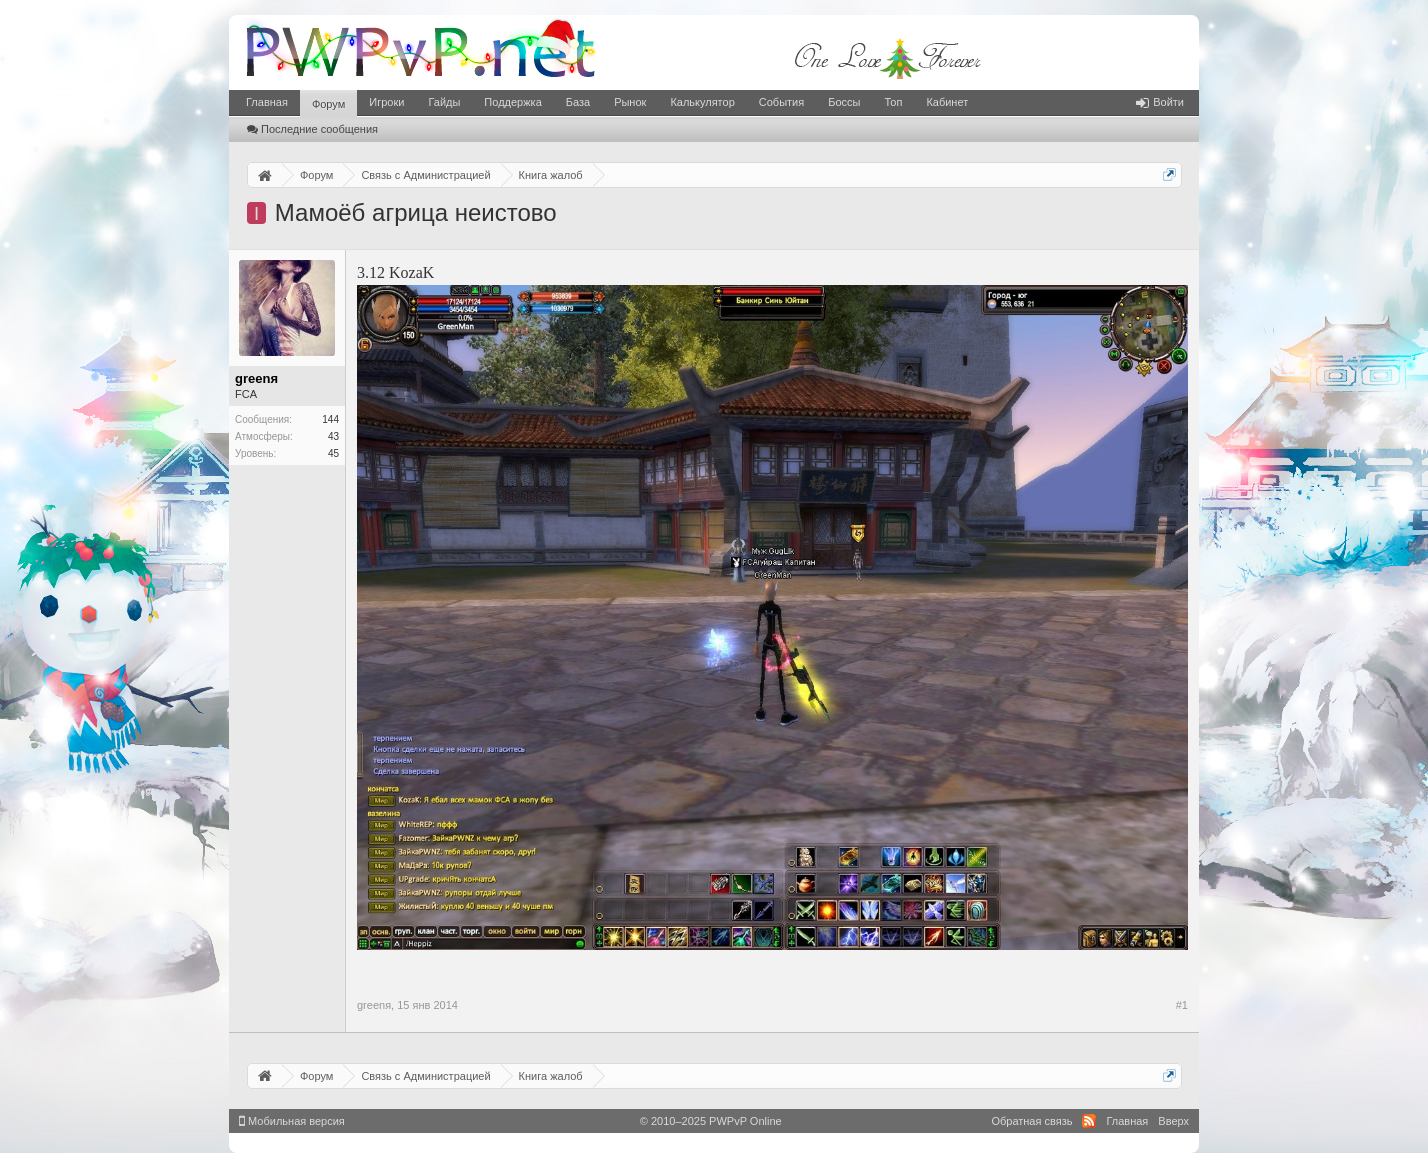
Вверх (1173, 1121)
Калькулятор (702, 102)
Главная (267, 102)
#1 (1182, 1005)
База (578, 102)
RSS (1089, 1121)
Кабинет (947, 102)
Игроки (386, 102)
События (781, 102)
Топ (893, 102)
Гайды (444, 102)
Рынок (630, 102)
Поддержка (512, 102)
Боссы (844, 102)
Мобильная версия (292, 1121)
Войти (1160, 102)
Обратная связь (1031, 1121)
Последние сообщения (312, 129)
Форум (328, 104)
